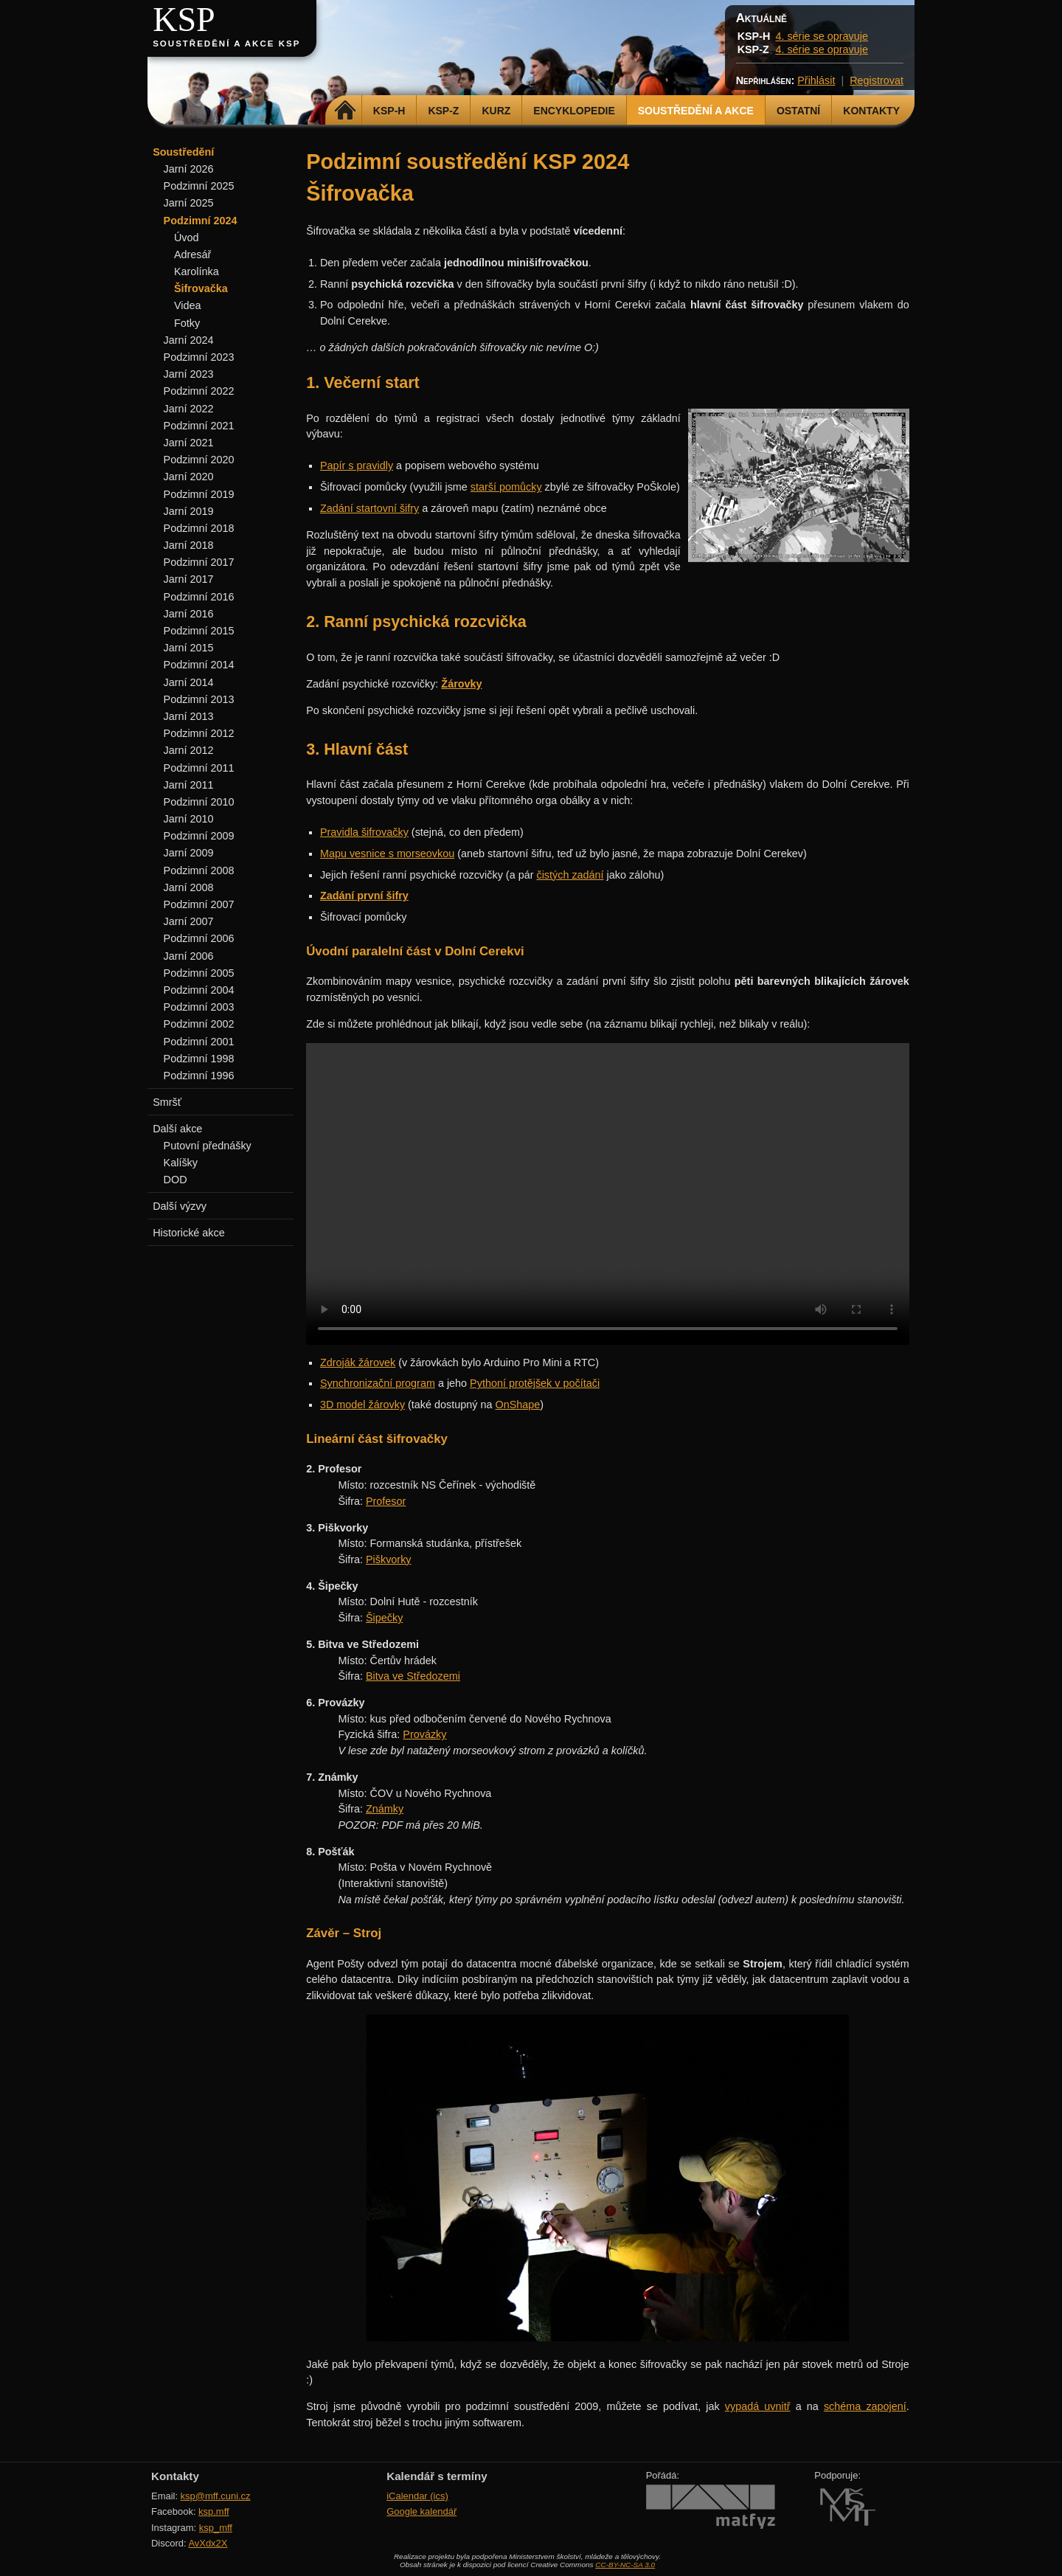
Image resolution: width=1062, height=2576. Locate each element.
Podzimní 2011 (199, 768)
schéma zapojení (865, 2406)
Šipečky (384, 1618)
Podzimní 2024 (200, 220)
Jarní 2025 (189, 203)
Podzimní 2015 (199, 631)
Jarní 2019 (189, 511)
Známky (384, 1809)
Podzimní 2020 (199, 459)
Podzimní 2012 (199, 733)
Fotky (187, 323)
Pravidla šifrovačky (364, 832)
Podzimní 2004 (199, 990)
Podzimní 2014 (199, 665)
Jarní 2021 (189, 443)
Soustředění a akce (696, 111)
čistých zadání (569, 875)
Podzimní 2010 (199, 802)
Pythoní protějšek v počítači (535, 1383)
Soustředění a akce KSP (226, 43)
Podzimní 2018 (199, 528)
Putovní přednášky (207, 1146)
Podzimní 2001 (199, 1042)
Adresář (192, 254)
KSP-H (389, 111)
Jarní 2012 (189, 750)
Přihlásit (816, 80)
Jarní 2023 (189, 374)
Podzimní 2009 (199, 836)
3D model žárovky (362, 1404)
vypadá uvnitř (758, 2406)
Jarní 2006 (189, 956)
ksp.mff (213, 2511)
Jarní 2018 (189, 545)
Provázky (424, 1734)
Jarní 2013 (189, 716)
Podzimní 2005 (199, 973)
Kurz (496, 111)
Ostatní (798, 111)
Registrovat (876, 80)
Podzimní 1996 (199, 1075)
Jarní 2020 (189, 476)
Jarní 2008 (189, 887)
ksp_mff (215, 2527)
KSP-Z (443, 111)
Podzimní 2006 (199, 938)
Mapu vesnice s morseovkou (387, 853)
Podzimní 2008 (199, 870)
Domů (345, 111)
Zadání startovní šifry (369, 508)
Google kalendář (421, 2511)
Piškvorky (389, 1559)
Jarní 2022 (189, 409)
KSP (184, 19)
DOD (175, 1179)
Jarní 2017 (189, 579)
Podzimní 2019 (199, 494)
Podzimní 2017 (199, 562)
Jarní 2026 (189, 169)
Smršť (167, 1102)
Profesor (386, 1501)
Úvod (186, 237)
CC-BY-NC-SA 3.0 (625, 2565)
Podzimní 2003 (199, 1007)
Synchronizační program (377, 1383)
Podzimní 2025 (199, 186)
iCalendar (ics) (417, 2495)
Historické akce (189, 1233)
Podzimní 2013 (199, 699)
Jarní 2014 (189, 682)
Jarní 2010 (189, 819)
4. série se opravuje (821, 36)
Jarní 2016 (189, 614)
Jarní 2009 (189, 853)
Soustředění (183, 152)
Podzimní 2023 (199, 357)
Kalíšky (181, 1162)
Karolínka (196, 271)
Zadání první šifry (364, 895)
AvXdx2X (207, 2543)
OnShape (517, 1404)
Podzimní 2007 (199, 904)
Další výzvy (179, 1206)
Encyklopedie (573, 111)
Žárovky (461, 684)
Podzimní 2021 (199, 426)
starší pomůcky (506, 487)
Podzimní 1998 (199, 1058)
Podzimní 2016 (199, 597)
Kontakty (871, 111)
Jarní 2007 (189, 921)
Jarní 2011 (189, 785)
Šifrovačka (201, 288)
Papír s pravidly (356, 465)
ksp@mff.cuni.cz (216, 2495)
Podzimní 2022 (199, 391)
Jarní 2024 (189, 340)
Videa (187, 305)
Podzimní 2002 (199, 1024)
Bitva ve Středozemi (413, 1676)
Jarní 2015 (189, 648)
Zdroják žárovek (357, 1362)
